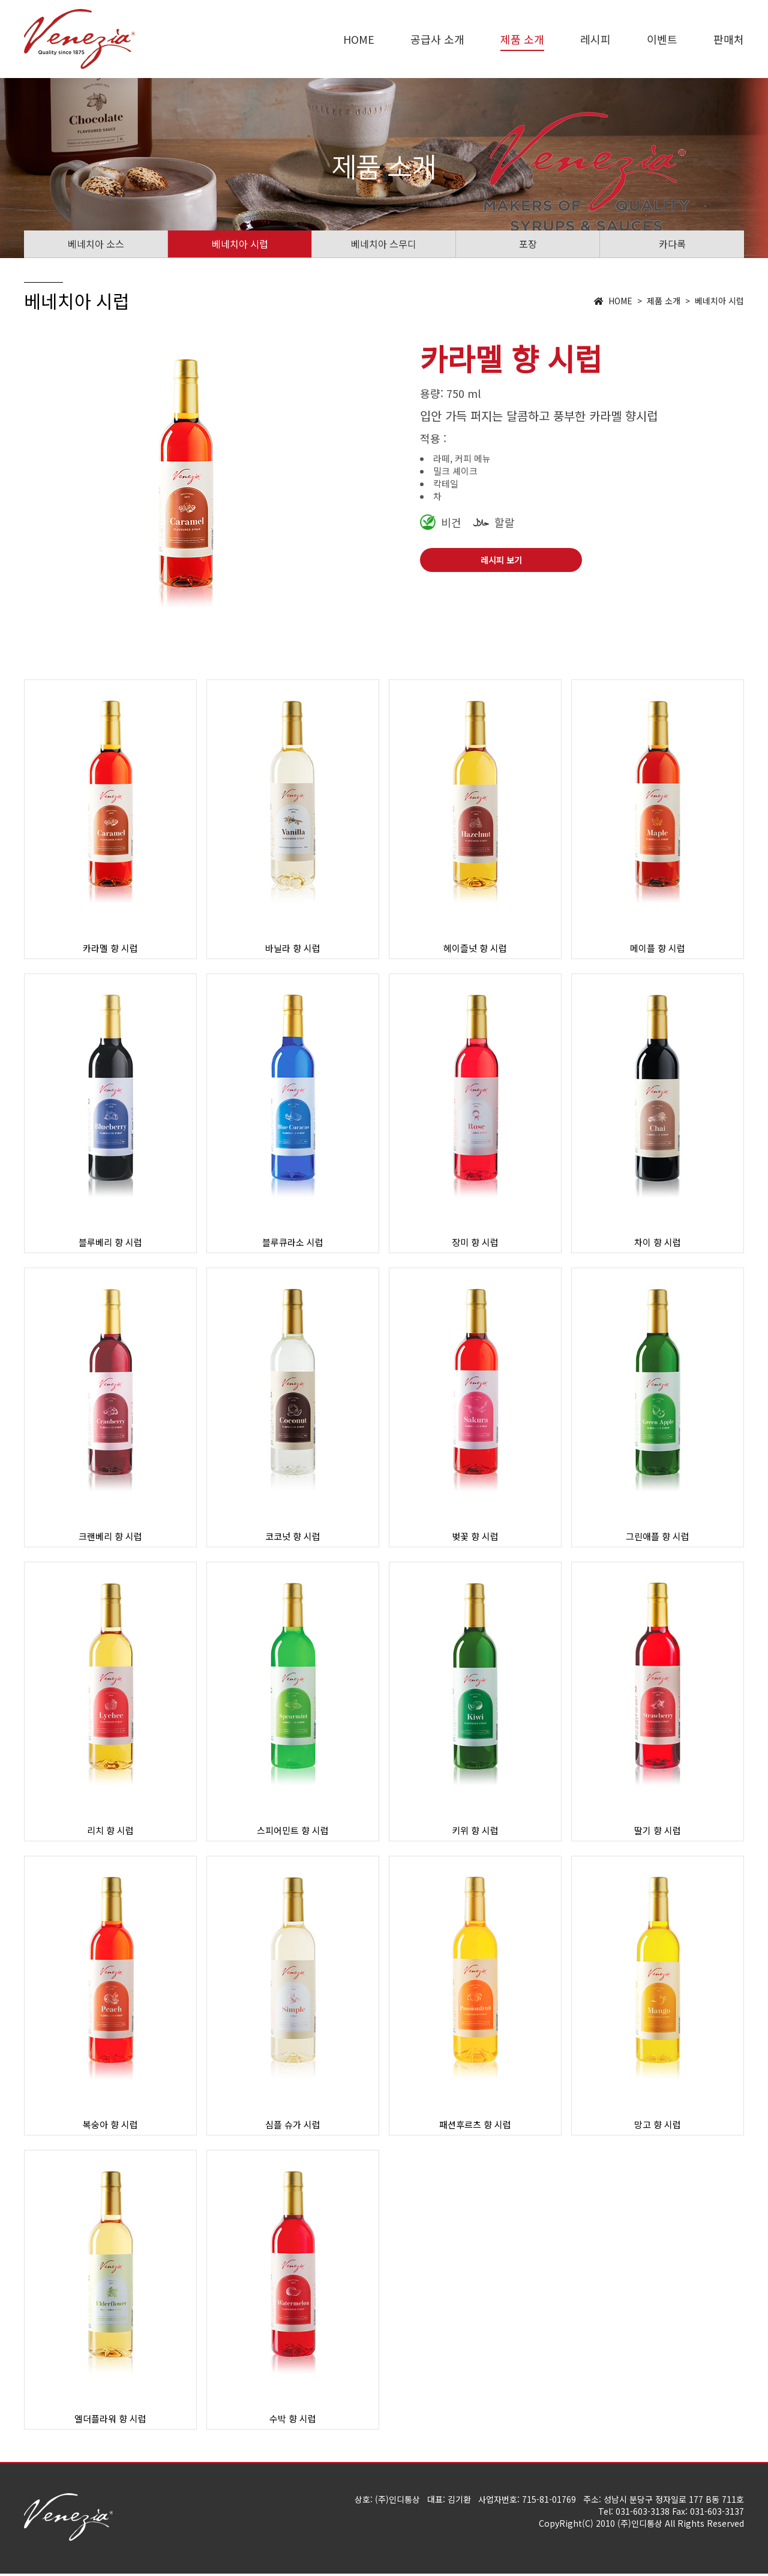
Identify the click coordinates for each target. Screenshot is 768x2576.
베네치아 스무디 (383, 243)
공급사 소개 (437, 39)
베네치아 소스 (96, 243)
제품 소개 (522, 39)
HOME (358, 39)
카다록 (672, 243)
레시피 (595, 39)
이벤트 (662, 39)
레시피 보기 (501, 560)
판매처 (728, 39)
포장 (528, 243)
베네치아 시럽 (240, 243)
